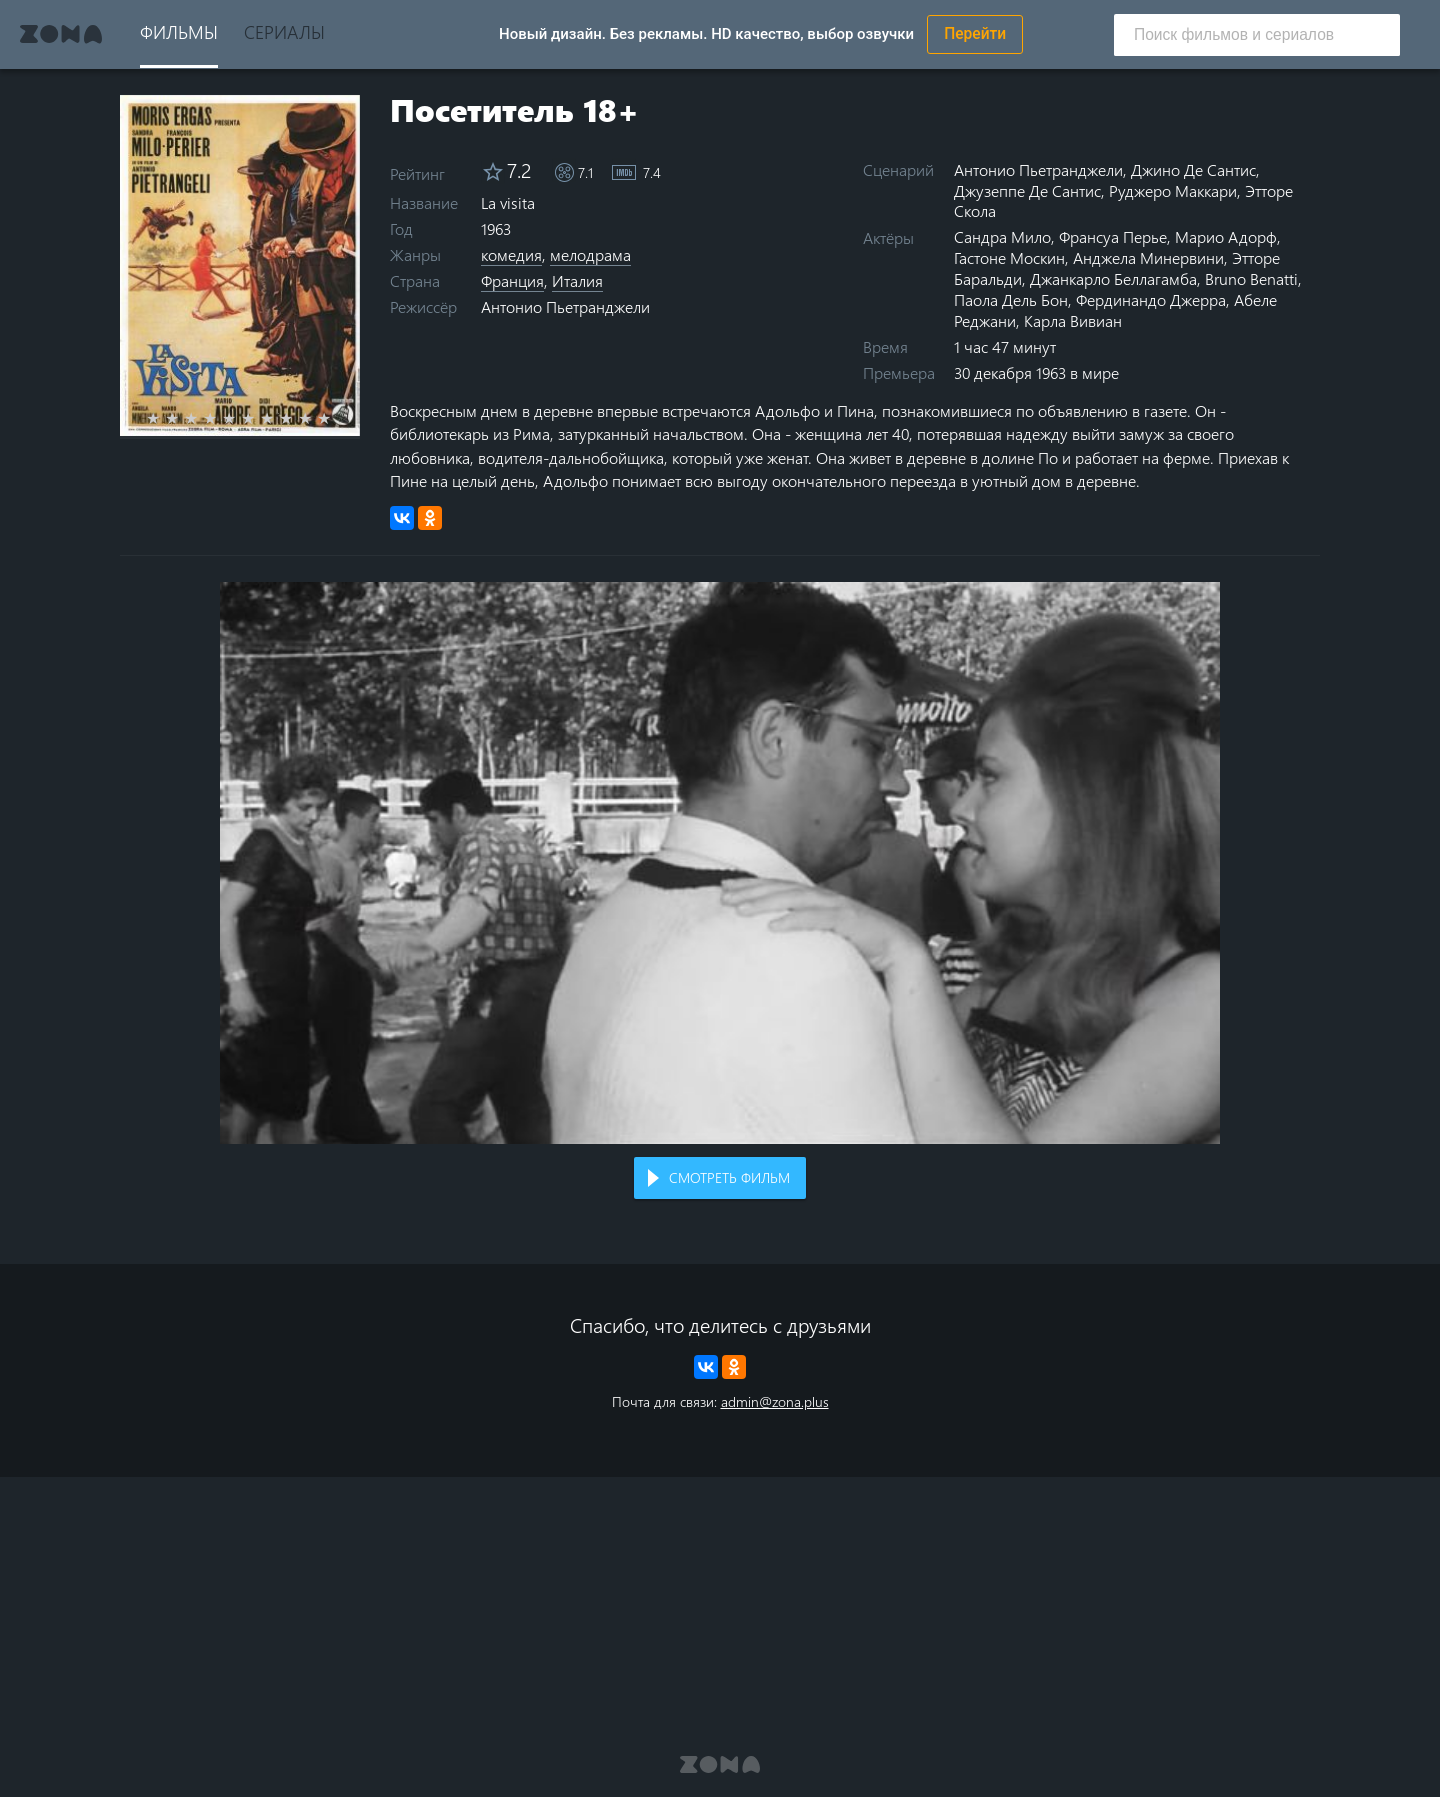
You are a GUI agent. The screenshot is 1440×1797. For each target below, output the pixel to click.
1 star (164, 418)
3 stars (202, 418)
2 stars (183, 418)
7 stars (278, 418)
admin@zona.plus (775, 1401)
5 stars (240, 418)
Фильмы (179, 31)
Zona (61, 34)
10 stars (335, 418)
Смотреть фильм (729, 1177)
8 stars (297, 418)
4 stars (221, 418)
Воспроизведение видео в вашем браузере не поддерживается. (720, 863)
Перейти (975, 34)
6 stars (259, 418)
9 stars (316, 418)
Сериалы (284, 31)
